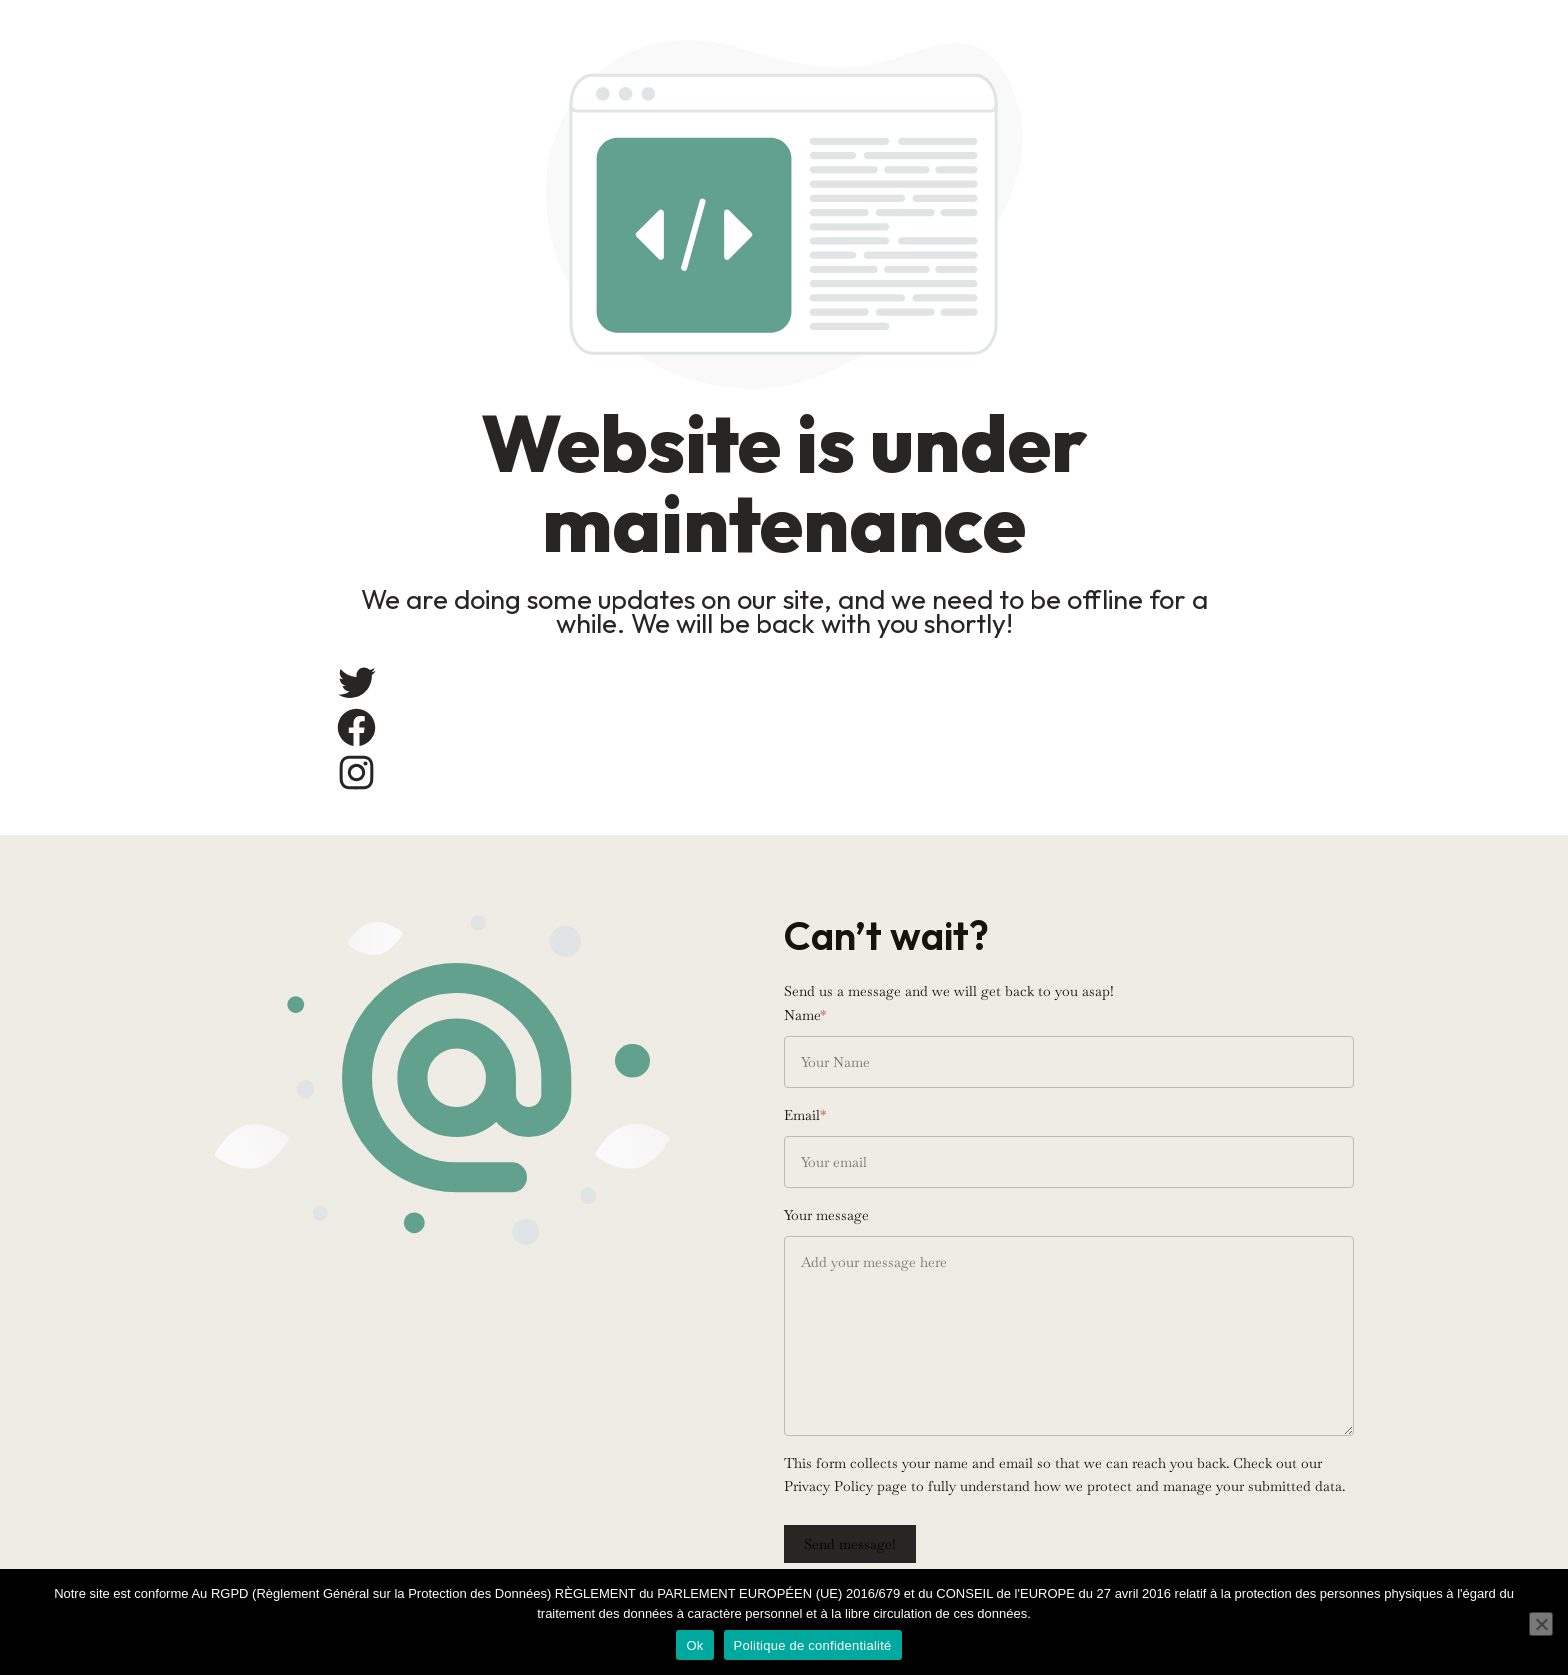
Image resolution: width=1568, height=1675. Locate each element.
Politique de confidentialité (813, 1645)
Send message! (850, 1544)
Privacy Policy (828, 1486)
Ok (694, 1645)
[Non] (1541, 1624)
